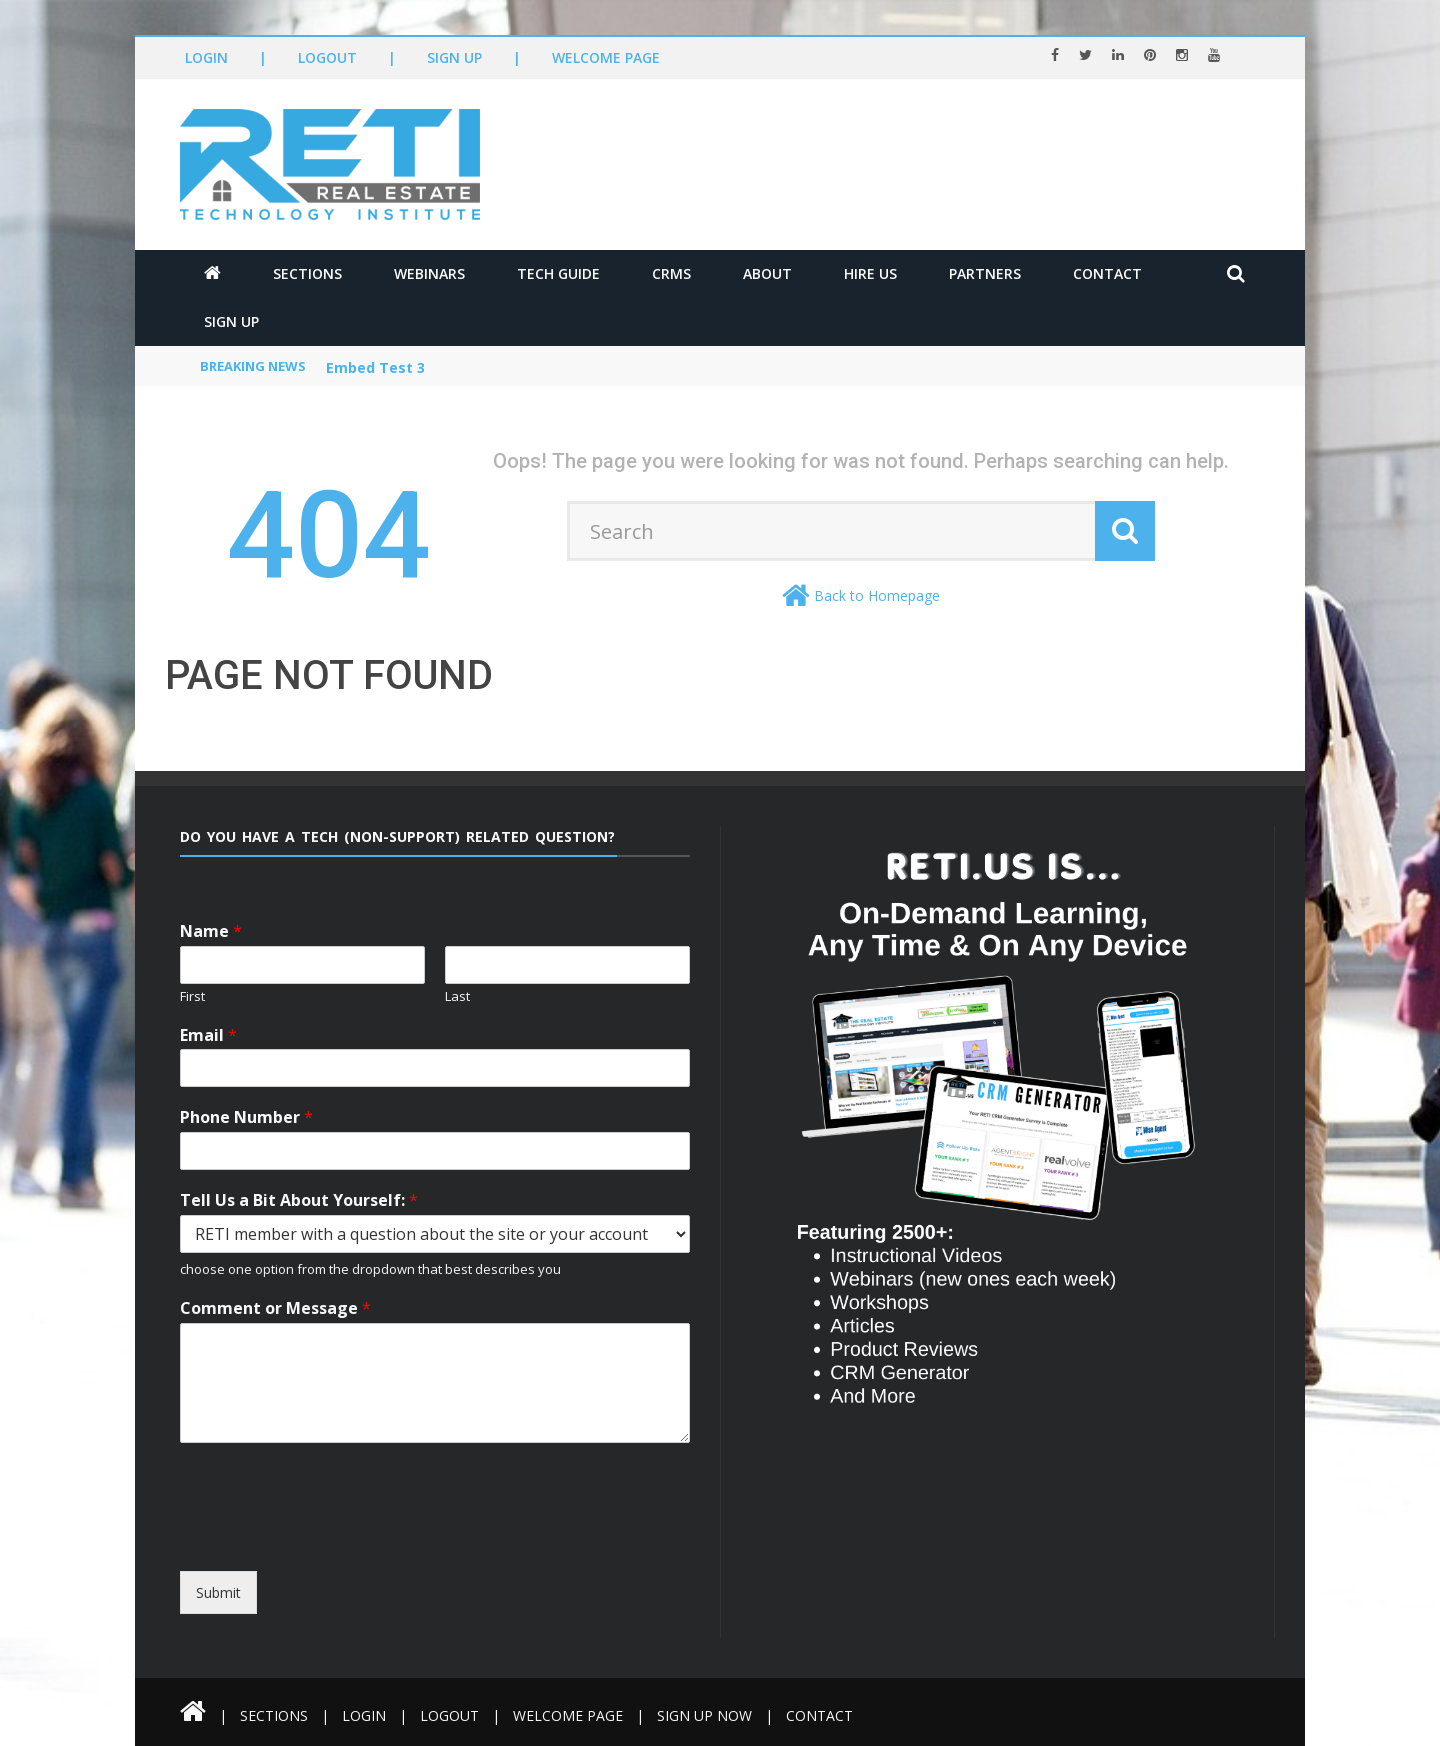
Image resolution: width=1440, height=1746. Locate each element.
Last (457, 996)
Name (211, 931)
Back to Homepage (877, 595)
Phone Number (246, 1117)
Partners (985, 273)
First (192, 996)
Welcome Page (606, 57)
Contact (1107, 273)
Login (206, 57)
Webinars (429, 273)
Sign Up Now (704, 1715)
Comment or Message (275, 1308)
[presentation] (362, 1553)
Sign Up (454, 57)
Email (208, 1035)
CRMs (671, 273)
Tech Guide (558, 273)
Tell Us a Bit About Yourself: (299, 1200)
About (767, 273)
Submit (218, 1592)
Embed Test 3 (375, 367)
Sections (307, 273)
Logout (327, 57)
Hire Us (870, 273)
